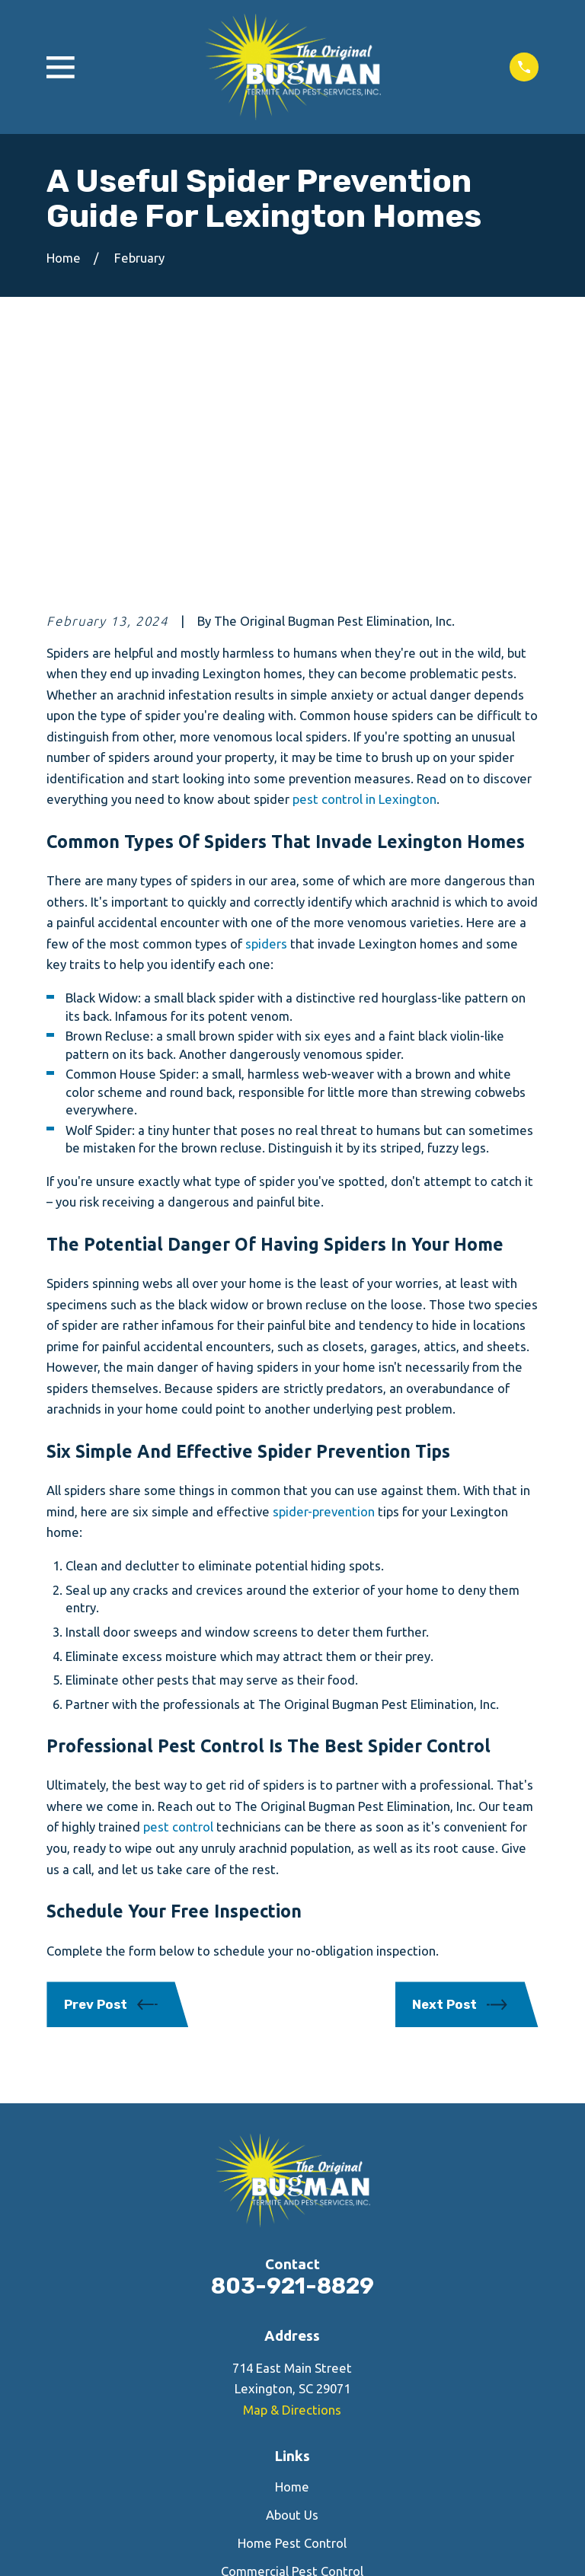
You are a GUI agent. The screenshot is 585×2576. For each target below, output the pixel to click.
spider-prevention (324, 1278)
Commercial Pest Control (292, 2338)
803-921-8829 (292, 2053)
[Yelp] (292, 2442)
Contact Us (292, 2366)
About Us (292, 2282)
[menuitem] (67, 2546)
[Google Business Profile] (329, 2442)
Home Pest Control (292, 2310)
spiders (266, 710)
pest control (178, 1593)
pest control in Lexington (364, 566)
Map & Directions (292, 2176)
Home (292, 2253)
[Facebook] (255, 2442)
